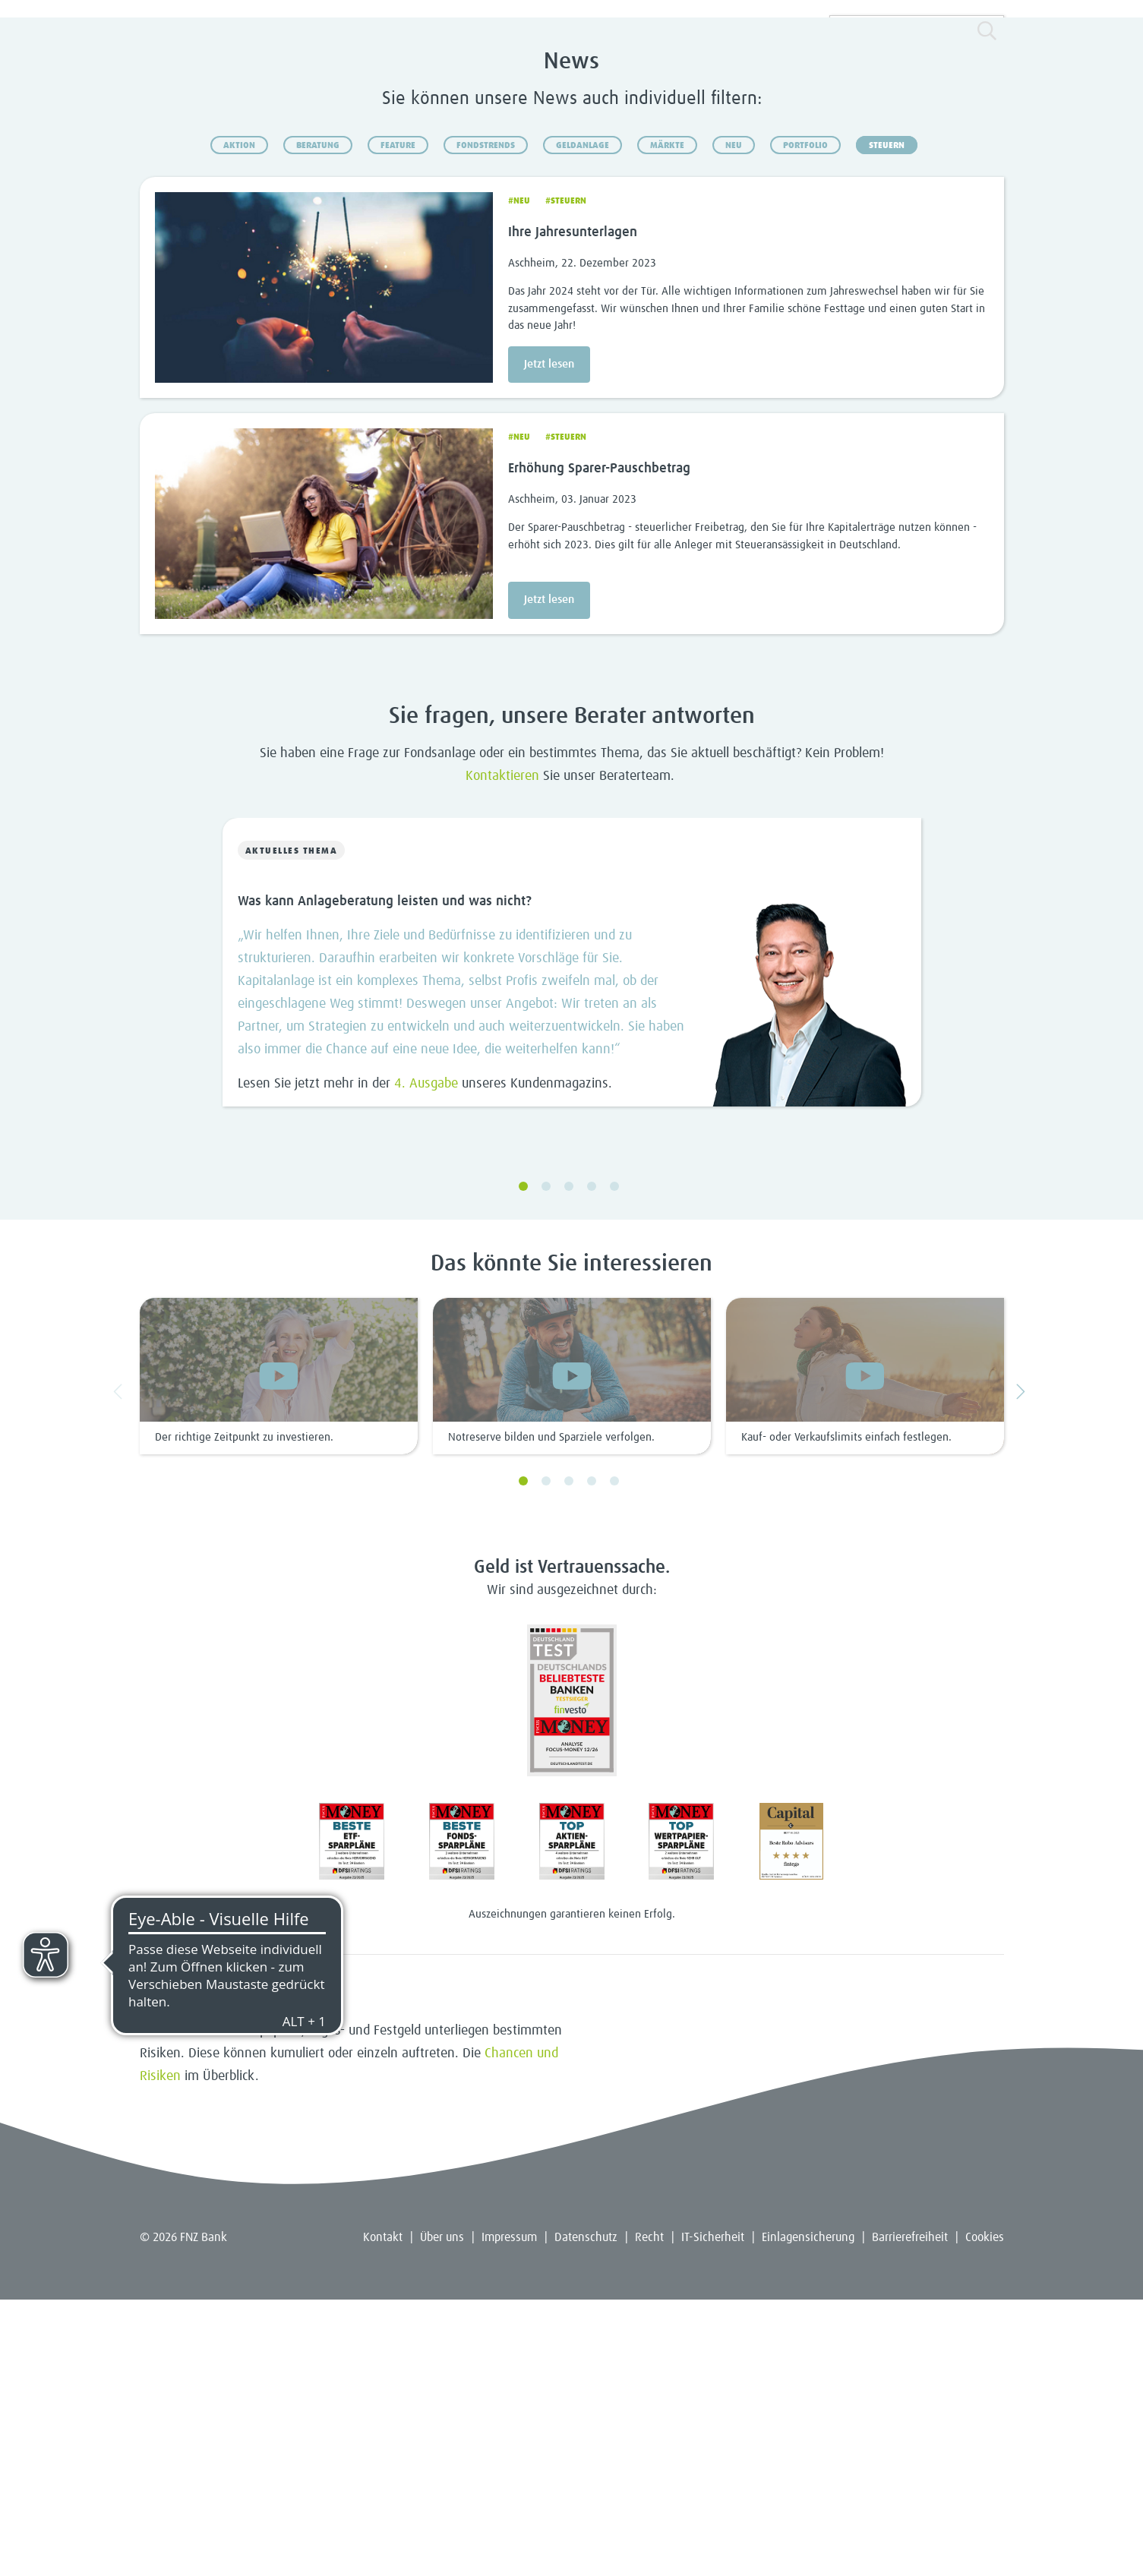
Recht (649, 2514)
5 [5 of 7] (614, 1756)
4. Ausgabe (426, 1360)
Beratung (317, 421)
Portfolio (805, 421)
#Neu (519, 476)
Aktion (239, 421)
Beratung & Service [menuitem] (473, 254)
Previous (120, 1667)
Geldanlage (582, 421)
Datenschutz (585, 2514)
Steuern (887, 421)
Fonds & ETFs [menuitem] (286, 254)
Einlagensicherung (808, 2514)
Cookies (984, 2514)
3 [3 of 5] (568, 1462)
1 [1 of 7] (523, 1756)
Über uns (442, 2514)
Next (1023, 1667)
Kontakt (383, 2514)
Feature (397, 421)
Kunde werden (944, 254)
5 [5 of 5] (614, 1462)
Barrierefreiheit (910, 2514)
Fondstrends (485, 421)
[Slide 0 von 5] (572, 1246)
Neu (733, 421)
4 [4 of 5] (591, 1462)
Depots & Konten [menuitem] (373, 254)
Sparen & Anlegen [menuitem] (198, 254)
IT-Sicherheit (712, 2514)
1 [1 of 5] (523, 1462)
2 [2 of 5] (546, 1462)
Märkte (667, 421)
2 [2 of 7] (546, 1756)
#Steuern (565, 476)
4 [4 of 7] (591, 1756)
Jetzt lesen (549, 640)
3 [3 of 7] (568, 1756)
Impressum (509, 2514)
